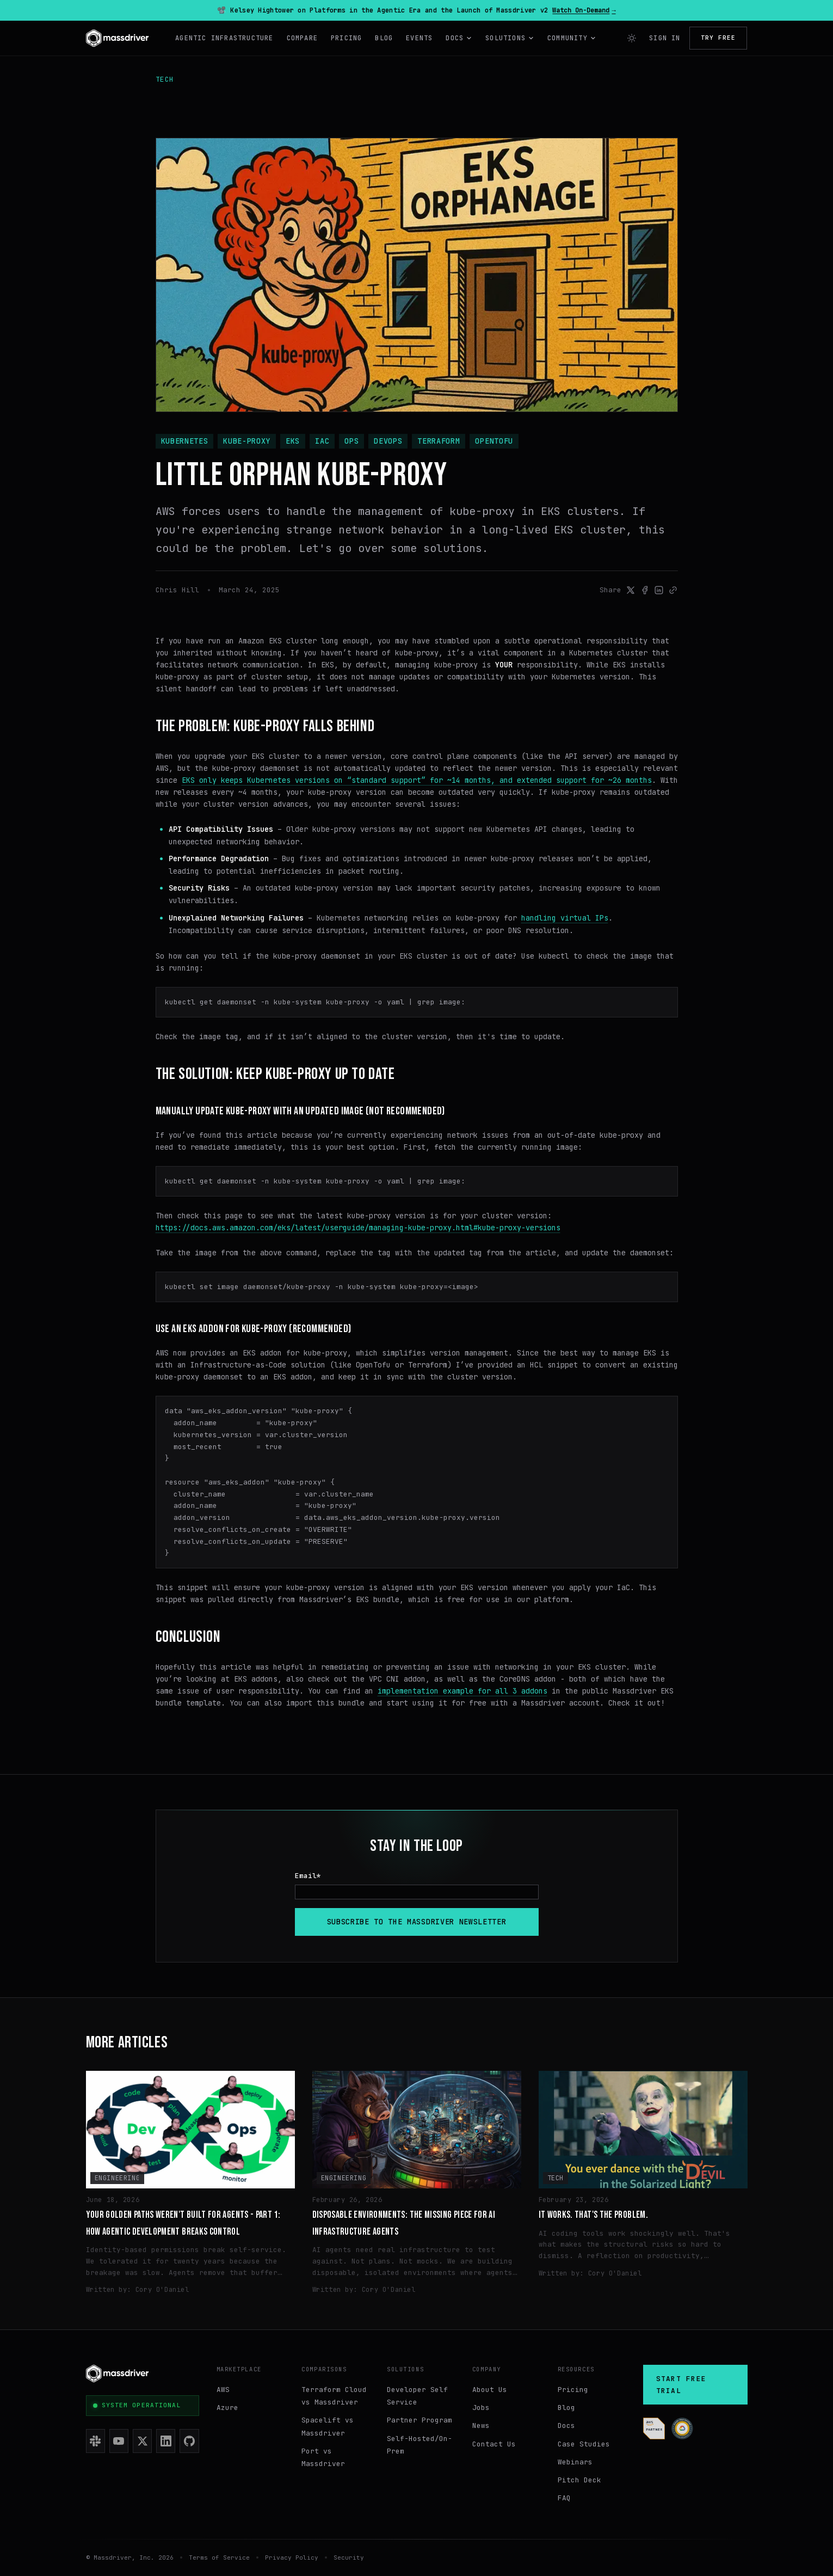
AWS (223, 2389)
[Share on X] (630, 590)
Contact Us (494, 2444)
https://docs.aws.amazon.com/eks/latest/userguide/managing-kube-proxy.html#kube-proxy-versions (358, 1227)
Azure (227, 2407)
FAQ (564, 2498)
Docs (459, 38)
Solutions (509, 38)
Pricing (346, 38)
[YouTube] (118, 2441)
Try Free (718, 37)
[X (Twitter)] (142, 2441)
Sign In (664, 38)
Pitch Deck (579, 2480)
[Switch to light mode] (631, 38)
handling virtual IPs (564, 918)
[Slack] (95, 2441)
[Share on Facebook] (645, 590)
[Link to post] (673, 590)
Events (419, 38)
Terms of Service (219, 2557)
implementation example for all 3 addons (462, 1691)
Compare (302, 38)
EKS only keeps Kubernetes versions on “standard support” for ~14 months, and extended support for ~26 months (417, 780)
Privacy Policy (291, 2557)
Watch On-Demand (583, 10)
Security (349, 2557)
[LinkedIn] (165, 2441)
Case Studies (584, 2444)
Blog (384, 38)
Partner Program (419, 2420)
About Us (489, 2389)
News (481, 2425)
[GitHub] (189, 2441)
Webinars (575, 2462)
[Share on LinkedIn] (659, 590)
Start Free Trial (681, 2384)
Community (571, 38)
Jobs (481, 2407)
